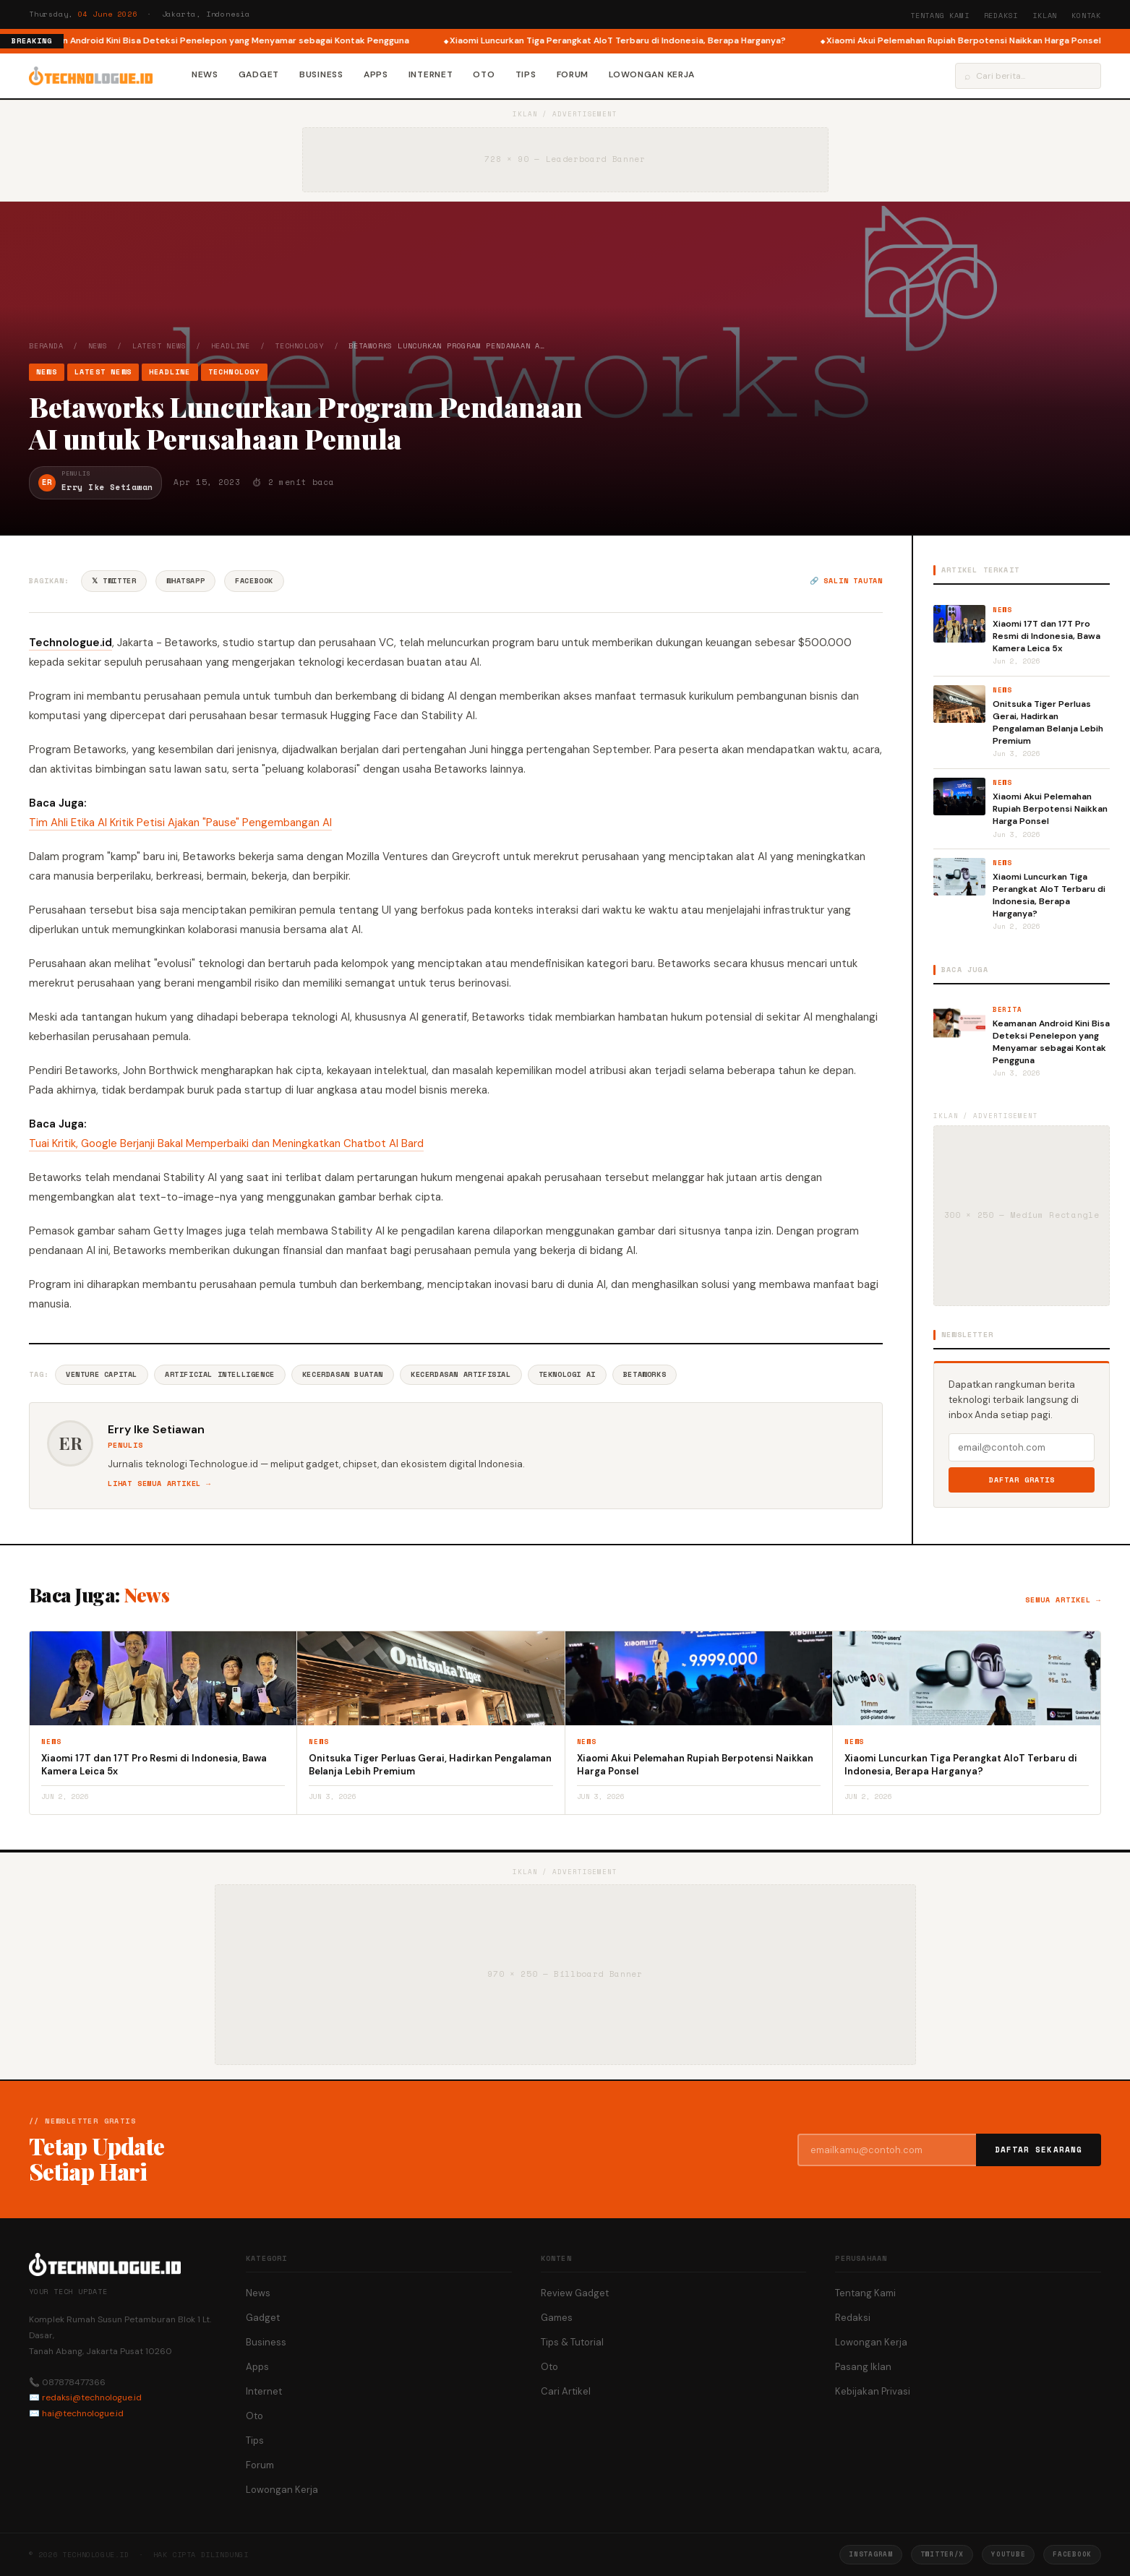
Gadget (259, 74)
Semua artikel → (1063, 1599)
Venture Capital (101, 1374)
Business (321, 74)
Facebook (254, 580)
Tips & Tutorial (572, 2342)
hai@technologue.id (83, 2413)
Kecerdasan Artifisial (461, 1374)
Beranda (46, 345)
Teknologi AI (567, 1374)
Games (557, 2317)
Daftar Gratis (1022, 1479)
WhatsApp (185, 580)
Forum (573, 74)
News (205, 74)
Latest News (159, 345)
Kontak (1086, 15)
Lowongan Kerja (652, 74)
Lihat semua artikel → (159, 1483)
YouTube (1008, 2554)
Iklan (1044, 15)
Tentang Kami (940, 15)
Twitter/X (942, 2554)
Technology (299, 345)
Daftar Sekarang (1039, 2149)
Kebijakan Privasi (872, 2391)
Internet (430, 74)
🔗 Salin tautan (846, 580)
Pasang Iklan (863, 2367)
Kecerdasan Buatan (342, 1374)
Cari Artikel (566, 2391)
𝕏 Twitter (114, 580)
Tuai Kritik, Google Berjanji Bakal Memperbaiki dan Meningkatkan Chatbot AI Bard (226, 1143)
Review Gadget (575, 2293)
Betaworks (644, 1374)
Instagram (870, 2554)
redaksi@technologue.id (92, 2397)
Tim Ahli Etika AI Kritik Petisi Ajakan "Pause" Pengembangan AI (180, 822)
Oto (484, 74)
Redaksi (1001, 15)
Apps (376, 74)
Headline (230, 345)
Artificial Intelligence (220, 1374)
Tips (525, 74)
